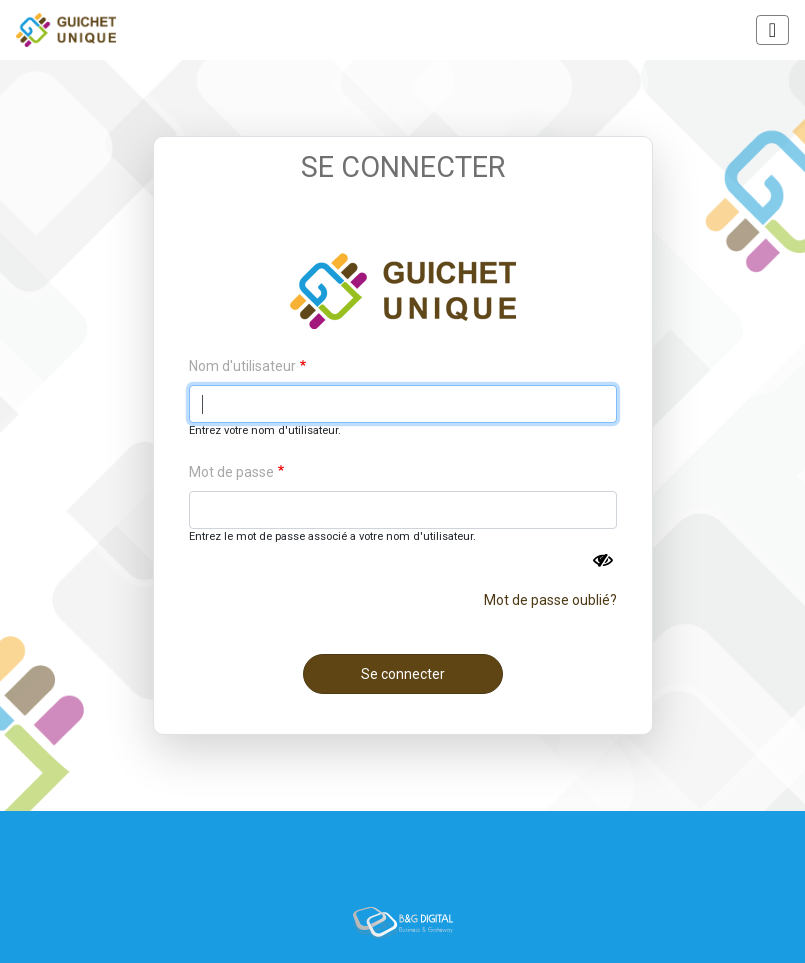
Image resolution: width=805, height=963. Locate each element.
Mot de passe (231, 472)
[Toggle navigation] (772, 30)
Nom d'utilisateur (242, 366)
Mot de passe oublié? (550, 600)
